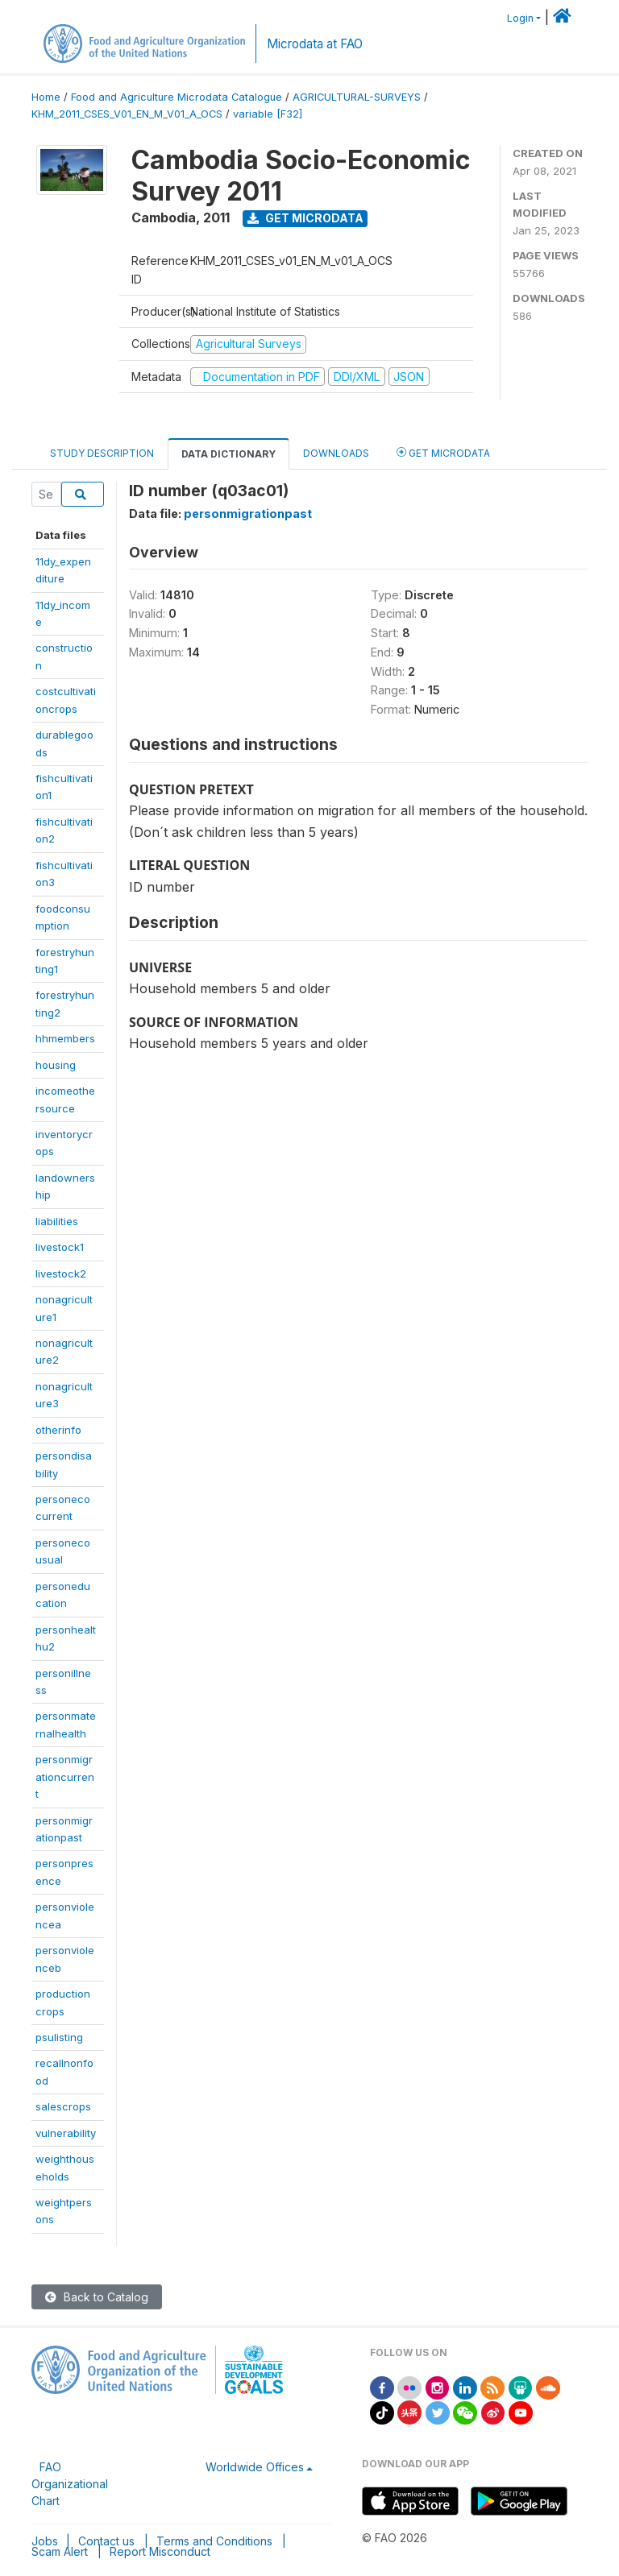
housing (55, 1064)
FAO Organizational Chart (69, 2484)
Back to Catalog (96, 2297)
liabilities (56, 1221)
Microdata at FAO (315, 44)
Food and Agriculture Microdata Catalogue (176, 97)
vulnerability (65, 2133)
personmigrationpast (248, 513)
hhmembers (65, 1038)
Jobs (44, 2541)
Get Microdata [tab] (443, 452)
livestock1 (59, 1246)
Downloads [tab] (336, 453)
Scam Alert (59, 2551)
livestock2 (60, 1273)
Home (45, 97)
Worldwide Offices (255, 2467)
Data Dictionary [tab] (228, 454)
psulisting (59, 2037)
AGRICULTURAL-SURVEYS (357, 97)
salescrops (63, 2106)
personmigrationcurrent (64, 1776)
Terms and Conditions (214, 2541)
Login (520, 18)
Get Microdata (305, 218)
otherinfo (58, 1429)
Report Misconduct (160, 2551)
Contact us (106, 2541)
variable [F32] (267, 114)
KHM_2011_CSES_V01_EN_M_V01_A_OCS (126, 114)
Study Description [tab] (102, 453)
